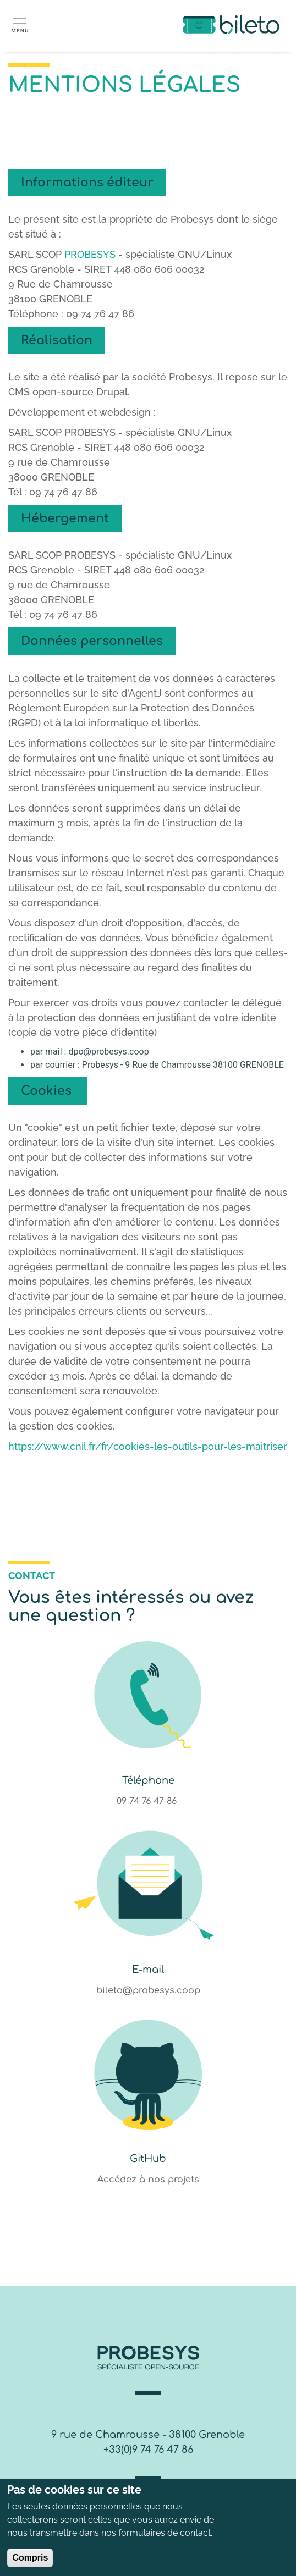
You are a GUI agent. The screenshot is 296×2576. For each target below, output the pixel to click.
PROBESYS (90, 254)
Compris (30, 2558)
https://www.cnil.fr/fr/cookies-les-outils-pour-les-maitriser (147, 1446)
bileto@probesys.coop (148, 1990)
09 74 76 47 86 (148, 1801)
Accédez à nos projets (148, 2180)
